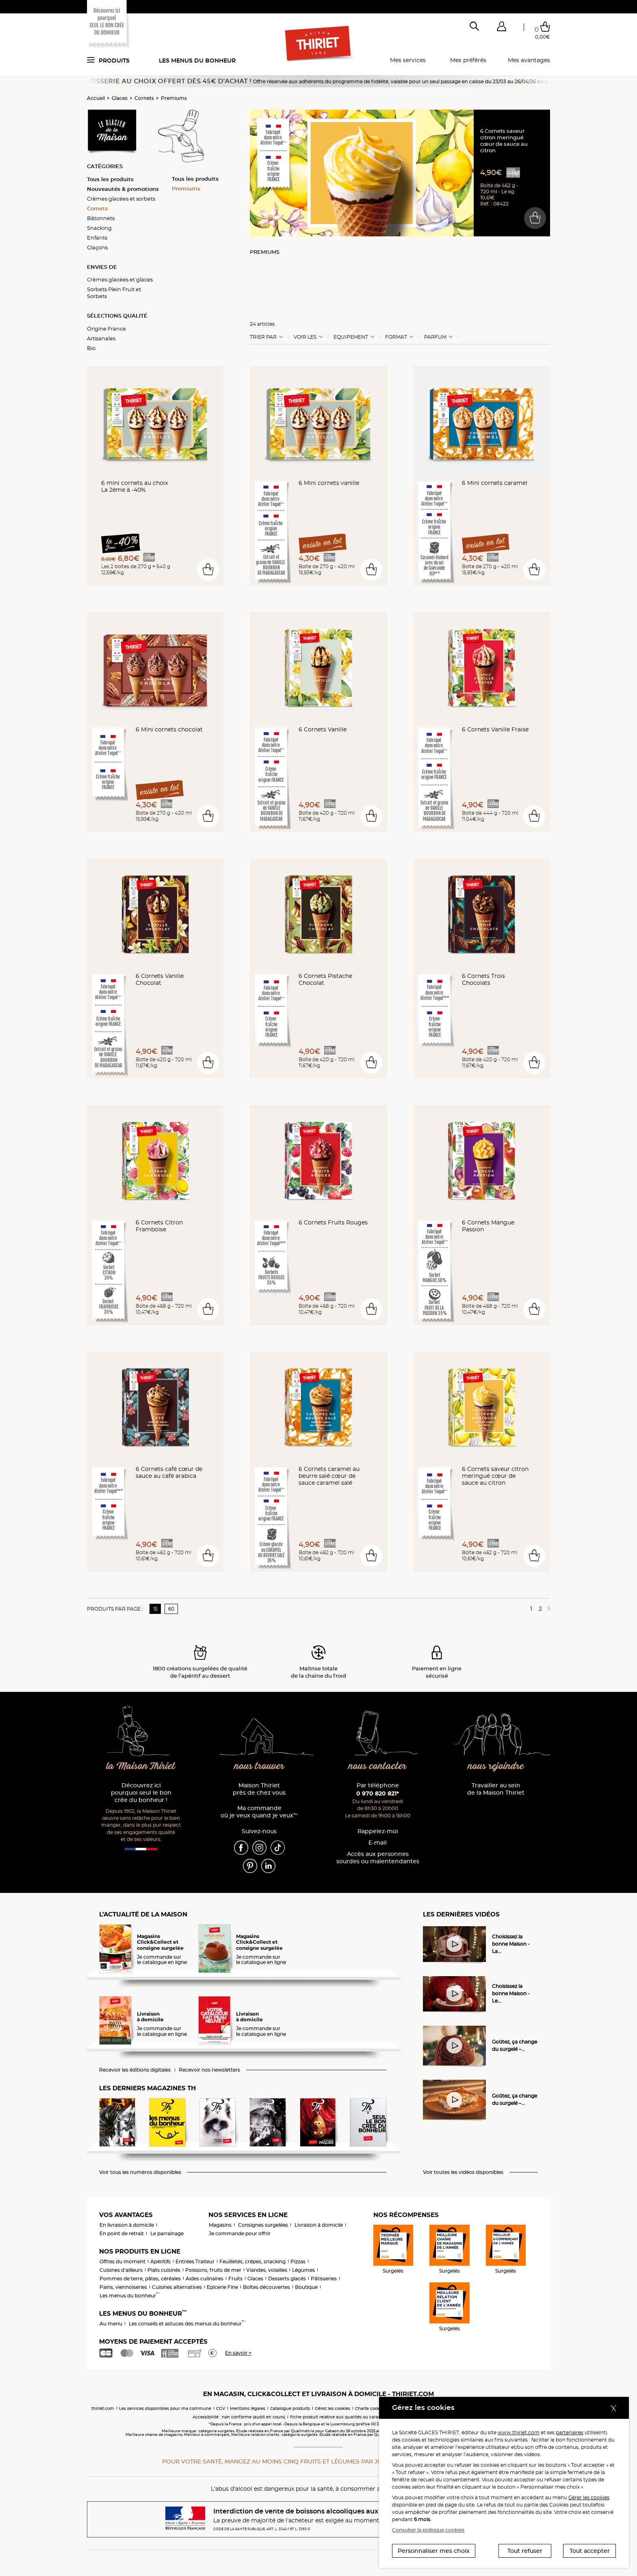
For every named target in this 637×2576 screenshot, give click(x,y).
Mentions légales (247, 2408)
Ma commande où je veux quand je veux (259, 1812)
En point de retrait (122, 2233)
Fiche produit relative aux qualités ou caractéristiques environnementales (367, 2417)
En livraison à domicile (127, 2225)
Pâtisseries (324, 2278)
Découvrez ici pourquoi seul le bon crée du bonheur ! (141, 1793)
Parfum (435, 337)
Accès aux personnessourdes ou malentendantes (377, 1858)
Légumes (303, 2270)
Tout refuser (524, 2550)
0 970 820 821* (377, 1793)
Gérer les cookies (588, 2497)
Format (396, 337)
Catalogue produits (290, 2408)
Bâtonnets (101, 218)
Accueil (96, 98)
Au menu (111, 2324)
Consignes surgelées (263, 2225)
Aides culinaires (204, 2278)
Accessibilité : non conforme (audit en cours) (239, 2417)
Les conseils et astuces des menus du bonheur (187, 2324)
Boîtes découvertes (266, 2287)
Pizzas (298, 2261)
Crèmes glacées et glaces (120, 279)
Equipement (351, 337)
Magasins (220, 2225)
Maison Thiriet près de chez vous (259, 1789)
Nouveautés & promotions (123, 189)
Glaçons (97, 247)
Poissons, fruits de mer (213, 2270)
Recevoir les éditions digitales (135, 2070)
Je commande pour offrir (240, 2233)
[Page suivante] (547, 1609)
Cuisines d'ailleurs (121, 2270)
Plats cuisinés (163, 2270)
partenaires (569, 2432)
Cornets (144, 98)
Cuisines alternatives (177, 2287)
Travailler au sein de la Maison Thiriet (495, 1789)
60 (171, 1609)
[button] (501, 28)
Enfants (97, 237)
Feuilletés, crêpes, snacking (252, 2261)
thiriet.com (102, 2408)
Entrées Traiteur (195, 2261)
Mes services (408, 60)
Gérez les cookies (332, 2408)
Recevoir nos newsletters (209, 2070)
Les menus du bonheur (197, 60)
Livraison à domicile (319, 2225)
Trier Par (263, 337)
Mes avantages (529, 60)
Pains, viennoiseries (123, 2287)
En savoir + (238, 2353)
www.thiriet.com (519, 2432)
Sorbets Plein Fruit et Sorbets (114, 292)
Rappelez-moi (378, 1831)
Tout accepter (590, 2550)
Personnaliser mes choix (434, 2550)
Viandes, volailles (266, 2270)
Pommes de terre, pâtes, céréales (140, 2278)
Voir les (305, 337)
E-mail (377, 1842)
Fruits (235, 2278)
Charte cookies (370, 2408)
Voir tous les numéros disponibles (140, 2172)
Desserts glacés (287, 2278)
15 (155, 1609)
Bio (91, 348)
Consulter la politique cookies (428, 2530)
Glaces (120, 98)
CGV (220, 2408)
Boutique (306, 2287)
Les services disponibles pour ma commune (165, 2408)
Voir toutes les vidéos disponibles (463, 2172)
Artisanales (101, 338)
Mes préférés (468, 60)
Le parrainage (167, 2233)
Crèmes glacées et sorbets (121, 198)
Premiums (174, 98)
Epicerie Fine (222, 2287)
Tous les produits (110, 179)
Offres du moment (122, 2261)
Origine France (106, 328)
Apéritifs (160, 2261)
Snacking (99, 228)
